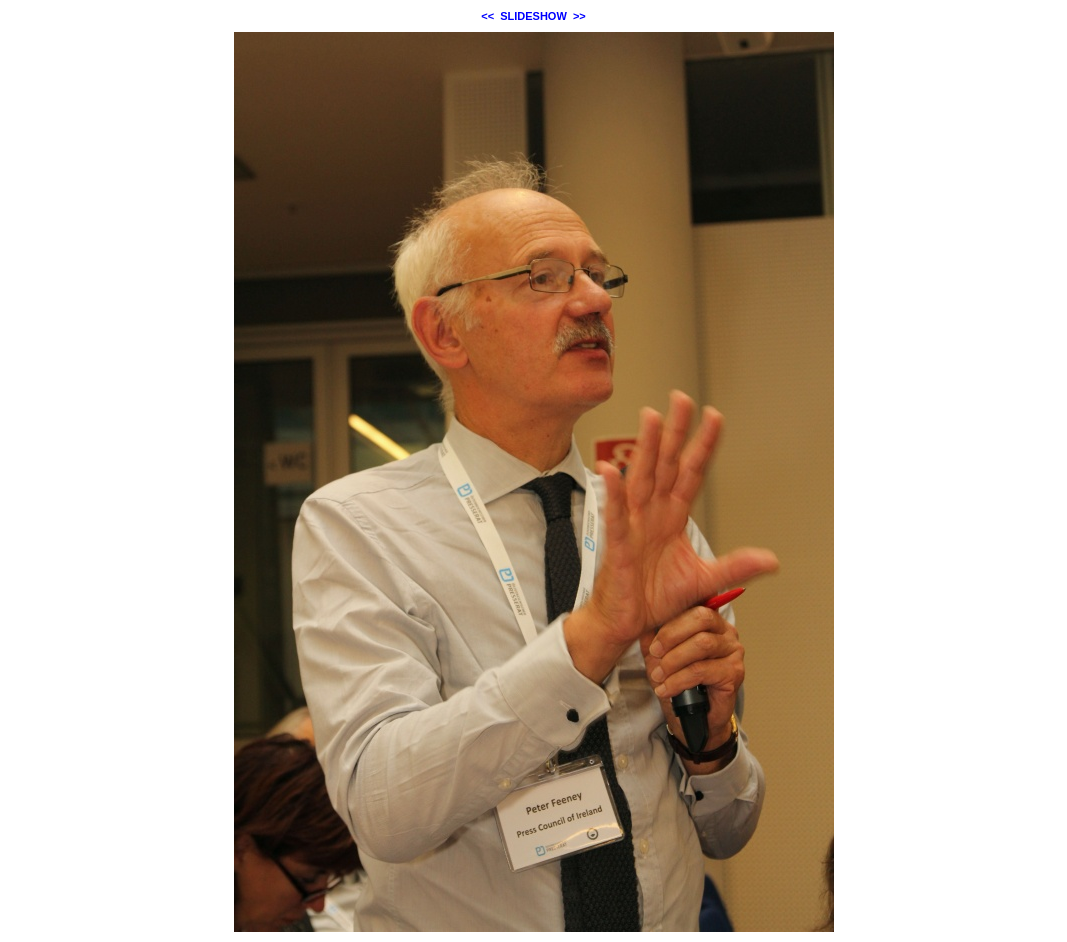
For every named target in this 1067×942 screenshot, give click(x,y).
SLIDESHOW (533, 16)
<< (487, 16)
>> (579, 16)
